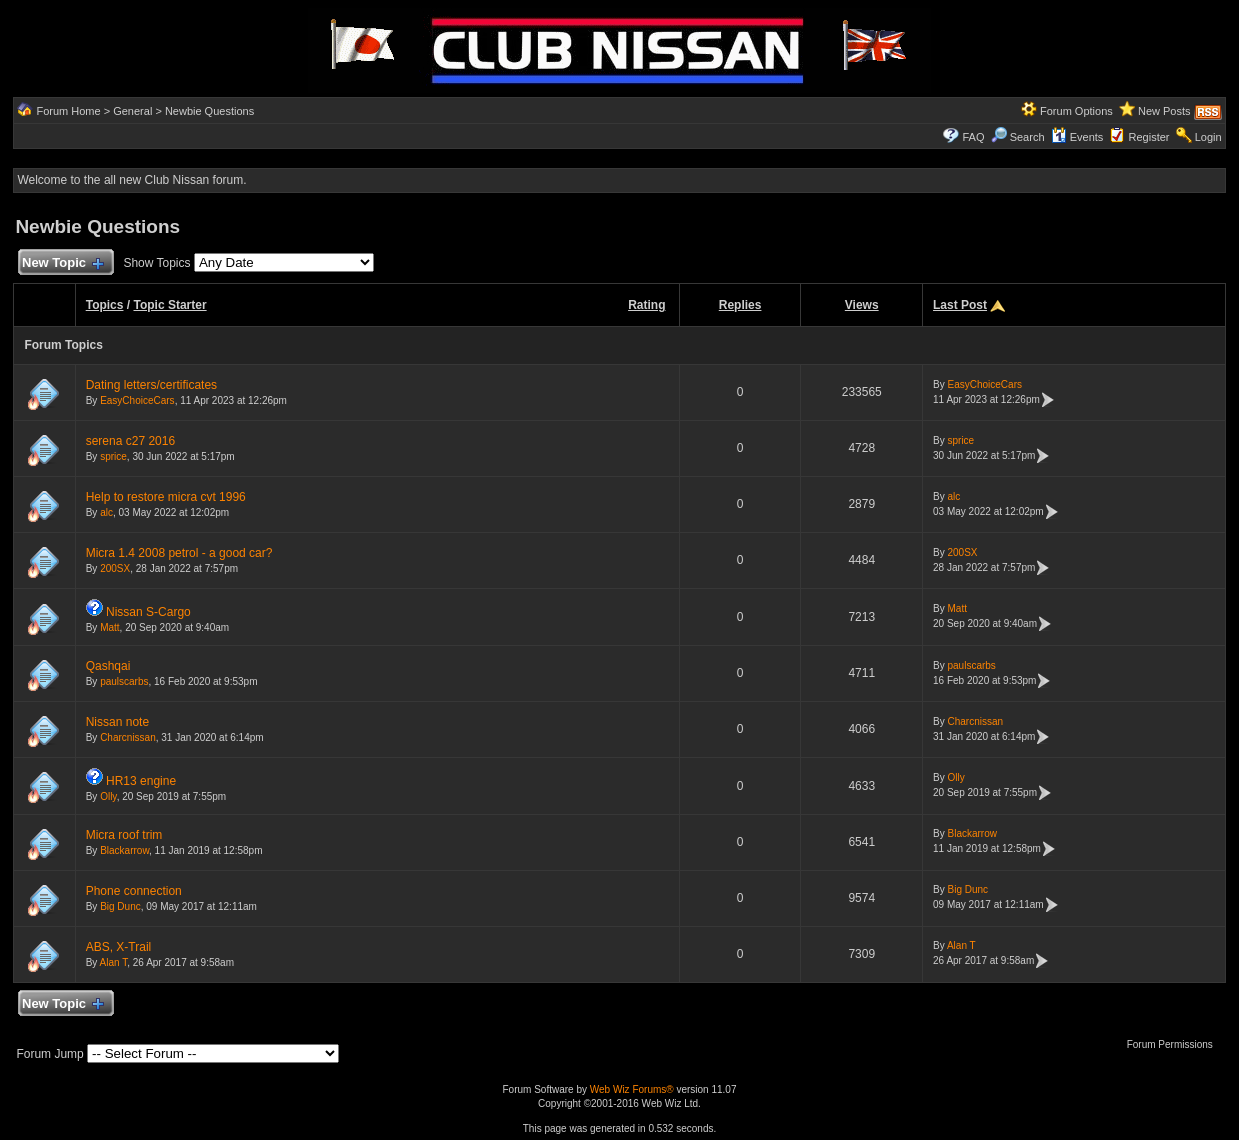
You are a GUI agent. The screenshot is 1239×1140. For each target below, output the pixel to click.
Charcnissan (128, 737)
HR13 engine (141, 781)
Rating (646, 305)
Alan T (114, 962)
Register (1149, 137)
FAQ (973, 137)
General (132, 111)
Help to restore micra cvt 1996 (166, 497)
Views (862, 305)
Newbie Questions (209, 111)
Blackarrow (124, 850)
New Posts (1164, 111)
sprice (113, 456)
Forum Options (1076, 111)
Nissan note (117, 722)
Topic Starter (169, 305)
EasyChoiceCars (137, 400)
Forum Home (68, 111)
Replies (740, 305)
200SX (115, 568)
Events (1077, 137)
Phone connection (134, 891)
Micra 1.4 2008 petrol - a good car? (179, 553)
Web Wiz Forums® (632, 1089)
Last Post (960, 305)
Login (1208, 137)
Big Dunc (120, 906)
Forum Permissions (1175, 1044)
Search (1018, 137)
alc (106, 512)
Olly (108, 796)
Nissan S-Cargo (148, 612)
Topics (105, 305)
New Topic (61, 263)
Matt (109, 627)
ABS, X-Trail (119, 947)
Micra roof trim (124, 835)
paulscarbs (124, 681)
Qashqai (108, 666)
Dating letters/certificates (151, 385)
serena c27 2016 (130, 441)
